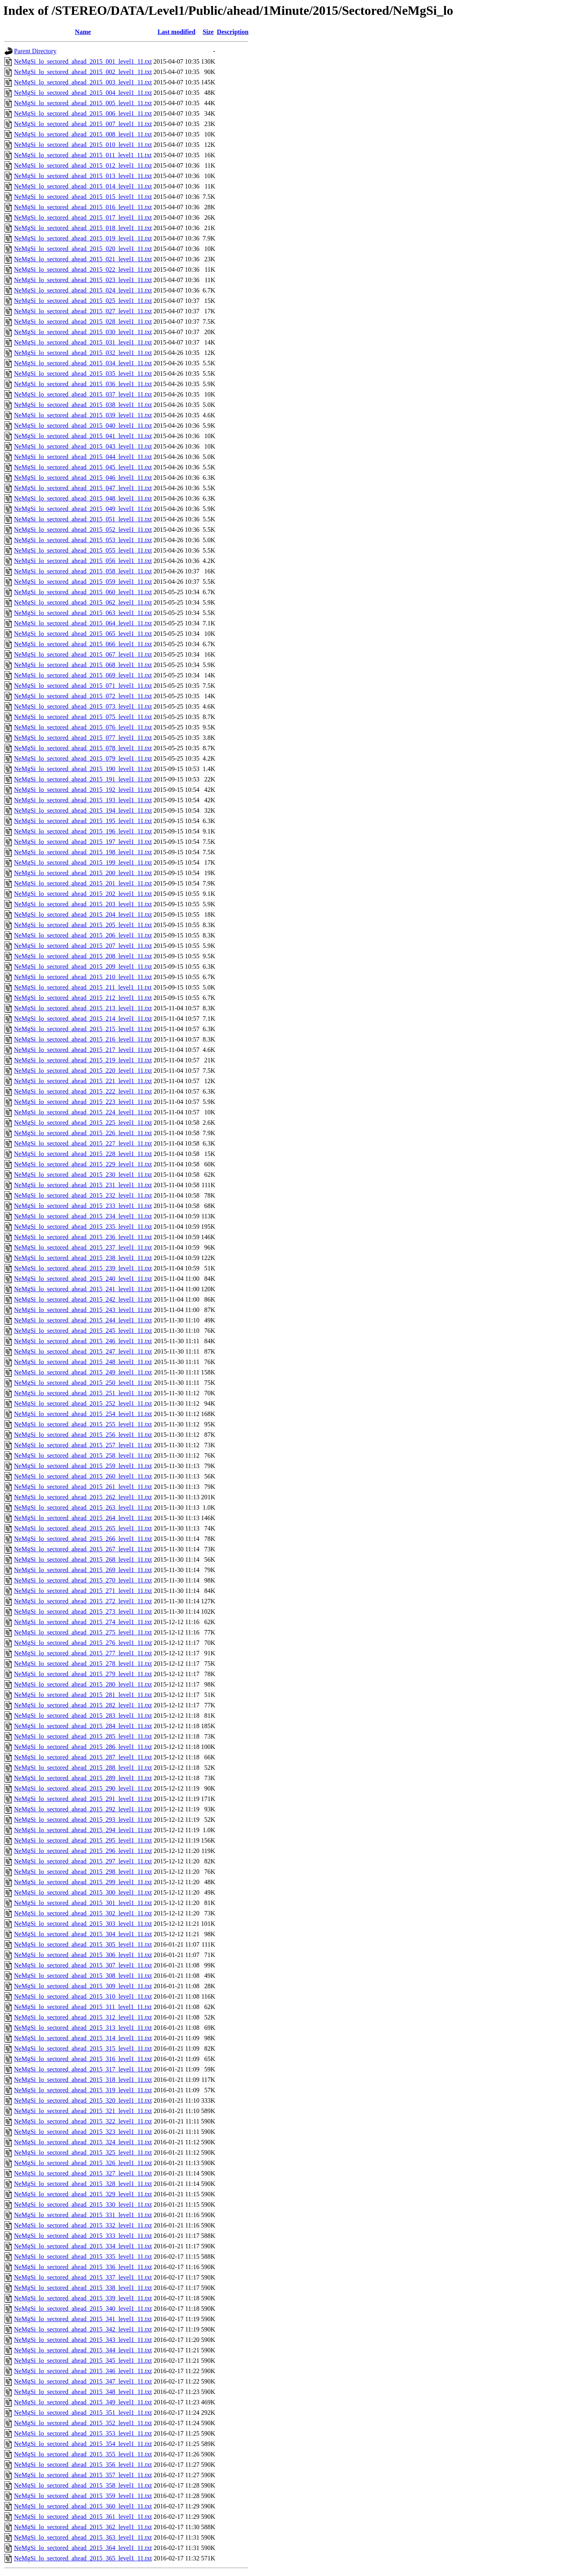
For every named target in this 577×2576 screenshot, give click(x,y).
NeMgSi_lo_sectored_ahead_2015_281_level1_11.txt (83, 1694)
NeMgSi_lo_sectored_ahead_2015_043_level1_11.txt (83, 446)
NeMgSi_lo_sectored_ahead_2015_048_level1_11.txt (83, 498)
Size (208, 31)
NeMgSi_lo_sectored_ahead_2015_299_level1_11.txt (83, 1882)
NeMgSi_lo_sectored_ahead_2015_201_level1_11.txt (83, 883)
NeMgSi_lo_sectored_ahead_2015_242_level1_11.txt (83, 1299)
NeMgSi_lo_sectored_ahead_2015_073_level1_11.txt (83, 706)
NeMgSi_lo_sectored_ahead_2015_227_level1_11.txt (83, 1143)
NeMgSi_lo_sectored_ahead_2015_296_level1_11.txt (83, 1850)
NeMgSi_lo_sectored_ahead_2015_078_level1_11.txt (83, 748)
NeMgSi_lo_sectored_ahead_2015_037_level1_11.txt (83, 394)
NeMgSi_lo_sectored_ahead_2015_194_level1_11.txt (83, 810)
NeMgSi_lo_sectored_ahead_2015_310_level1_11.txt (83, 1996)
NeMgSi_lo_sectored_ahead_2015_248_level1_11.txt (83, 1361)
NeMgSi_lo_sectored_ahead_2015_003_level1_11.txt (83, 82)
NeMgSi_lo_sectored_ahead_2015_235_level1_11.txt (83, 1226)
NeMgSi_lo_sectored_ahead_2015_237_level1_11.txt (83, 1247)
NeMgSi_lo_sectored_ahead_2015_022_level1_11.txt (83, 269)
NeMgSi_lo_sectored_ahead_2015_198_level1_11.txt (83, 852)
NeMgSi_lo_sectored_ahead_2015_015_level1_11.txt (83, 196)
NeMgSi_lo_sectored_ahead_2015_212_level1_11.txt (83, 997)
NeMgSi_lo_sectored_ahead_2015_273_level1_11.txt (83, 1611)
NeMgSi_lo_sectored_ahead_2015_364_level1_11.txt (83, 2547)
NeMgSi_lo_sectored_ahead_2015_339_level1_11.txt (83, 2298)
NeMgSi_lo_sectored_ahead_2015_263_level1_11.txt (83, 1507)
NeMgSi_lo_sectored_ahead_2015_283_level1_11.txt (83, 1715)
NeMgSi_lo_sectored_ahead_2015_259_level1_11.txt (83, 1465)
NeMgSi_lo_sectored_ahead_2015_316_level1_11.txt (83, 2058)
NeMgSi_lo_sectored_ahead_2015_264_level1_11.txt (83, 1517)
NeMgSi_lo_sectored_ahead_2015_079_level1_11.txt (83, 758)
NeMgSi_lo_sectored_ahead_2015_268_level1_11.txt (83, 1559)
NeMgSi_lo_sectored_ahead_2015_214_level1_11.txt (83, 1018)
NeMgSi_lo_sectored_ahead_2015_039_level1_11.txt (83, 415)
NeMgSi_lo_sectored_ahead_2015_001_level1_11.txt (83, 61)
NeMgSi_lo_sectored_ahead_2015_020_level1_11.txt (83, 248)
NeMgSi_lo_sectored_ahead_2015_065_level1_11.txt (83, 633)
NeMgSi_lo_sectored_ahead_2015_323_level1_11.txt (83, 2131)
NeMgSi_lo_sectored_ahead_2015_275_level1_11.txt (83, 1632)
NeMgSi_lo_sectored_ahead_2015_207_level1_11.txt (83, 945)
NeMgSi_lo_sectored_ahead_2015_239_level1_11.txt (83, 1268)
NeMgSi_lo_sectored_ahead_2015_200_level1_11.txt (83, 872)
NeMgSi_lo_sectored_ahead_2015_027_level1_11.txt (83, 311)
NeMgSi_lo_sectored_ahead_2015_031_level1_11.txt (83, 342)
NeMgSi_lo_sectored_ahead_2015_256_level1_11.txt (83, 1434)
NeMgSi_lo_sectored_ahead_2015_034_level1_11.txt (83, 363)
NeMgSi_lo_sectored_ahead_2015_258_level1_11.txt (83, 1455)
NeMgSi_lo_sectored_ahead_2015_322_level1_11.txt (83, 2121)
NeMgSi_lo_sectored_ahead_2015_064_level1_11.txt (83, 623)
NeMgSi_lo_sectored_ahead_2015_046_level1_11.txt (83, 477)
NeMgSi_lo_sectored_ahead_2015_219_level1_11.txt (83, 1060)
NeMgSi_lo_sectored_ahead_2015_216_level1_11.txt (83, 1039)
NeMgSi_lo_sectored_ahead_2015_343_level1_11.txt (83, 2339)
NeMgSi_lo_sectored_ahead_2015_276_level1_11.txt (83, 1642)
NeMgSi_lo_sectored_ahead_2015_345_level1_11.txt (83, 2360)
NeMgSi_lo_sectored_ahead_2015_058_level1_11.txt (83, 571)
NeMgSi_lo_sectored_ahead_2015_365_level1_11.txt (83, 2558)
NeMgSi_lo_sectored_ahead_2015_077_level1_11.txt (83, 737)
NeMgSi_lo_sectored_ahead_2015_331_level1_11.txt (83, 2214)
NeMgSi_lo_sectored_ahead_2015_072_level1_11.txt (83, 696)
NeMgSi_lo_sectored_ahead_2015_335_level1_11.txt (83, 2256)
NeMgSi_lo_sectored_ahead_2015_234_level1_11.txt (83, 1216)
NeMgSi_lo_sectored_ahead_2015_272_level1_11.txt (83, 1601)
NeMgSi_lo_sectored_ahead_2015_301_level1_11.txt (83, 1902)
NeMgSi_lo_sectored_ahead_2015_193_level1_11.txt (83, 800)
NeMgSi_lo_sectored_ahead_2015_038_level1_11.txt (83, 404)
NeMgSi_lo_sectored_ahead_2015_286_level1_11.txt (83, 1746)
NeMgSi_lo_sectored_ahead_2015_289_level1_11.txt (83, 1778)
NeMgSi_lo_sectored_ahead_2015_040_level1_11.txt (83, 425)
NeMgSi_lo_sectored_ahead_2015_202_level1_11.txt (83, 893)
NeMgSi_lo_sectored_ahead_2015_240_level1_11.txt (83, 1278)
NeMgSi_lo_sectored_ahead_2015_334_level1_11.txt (83, 2246)
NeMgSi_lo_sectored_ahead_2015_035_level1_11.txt (83, 373)
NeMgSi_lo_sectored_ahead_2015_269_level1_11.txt (83, 1569)
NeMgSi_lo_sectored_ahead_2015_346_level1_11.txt (83, 2371)
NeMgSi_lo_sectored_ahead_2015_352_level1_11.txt (83, 2423)
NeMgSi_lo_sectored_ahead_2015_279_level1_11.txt (83, 1674)
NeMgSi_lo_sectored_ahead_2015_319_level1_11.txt (83, 2090)
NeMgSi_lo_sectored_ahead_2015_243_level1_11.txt (83, 1309)
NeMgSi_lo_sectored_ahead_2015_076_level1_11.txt (83, 727)
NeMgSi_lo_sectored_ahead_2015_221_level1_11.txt (83, 1081)
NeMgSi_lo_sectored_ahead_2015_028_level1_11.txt (83, 321)
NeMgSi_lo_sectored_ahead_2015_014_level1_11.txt (83, 186)
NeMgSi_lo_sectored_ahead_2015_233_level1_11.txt (83, 1205)
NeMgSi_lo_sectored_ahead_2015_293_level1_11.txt (83, 1819)
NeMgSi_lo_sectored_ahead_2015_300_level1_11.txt (83, 1892)
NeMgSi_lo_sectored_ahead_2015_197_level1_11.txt (83, 841)
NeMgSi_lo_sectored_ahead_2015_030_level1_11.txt (83, 332)
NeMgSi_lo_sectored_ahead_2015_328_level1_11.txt (83, 2183)
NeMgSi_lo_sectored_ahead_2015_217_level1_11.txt (83, 1049)
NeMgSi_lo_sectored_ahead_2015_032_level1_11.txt (83, 352)
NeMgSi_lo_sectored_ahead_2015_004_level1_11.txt (83, 92)
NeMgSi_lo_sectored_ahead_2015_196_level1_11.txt (83, 831)
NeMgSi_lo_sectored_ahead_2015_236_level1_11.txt (83, 1237)
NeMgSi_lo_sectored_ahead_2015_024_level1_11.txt (83, 290)
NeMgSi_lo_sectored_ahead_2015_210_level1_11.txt (83, 977)
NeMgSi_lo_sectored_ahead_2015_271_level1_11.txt (83, 1590)
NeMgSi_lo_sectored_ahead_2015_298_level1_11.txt (83, 1871)
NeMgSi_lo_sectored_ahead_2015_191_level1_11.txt (83, 779)
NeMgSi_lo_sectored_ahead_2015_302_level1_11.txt (83, 1913)
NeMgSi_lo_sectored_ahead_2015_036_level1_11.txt (83, 384)
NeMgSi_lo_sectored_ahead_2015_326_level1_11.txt (83, 2162)
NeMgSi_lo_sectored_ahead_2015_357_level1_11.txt (83, 2475)
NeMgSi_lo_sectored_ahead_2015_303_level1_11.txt (83, 1923)
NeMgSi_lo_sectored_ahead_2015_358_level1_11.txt (83, 2485)
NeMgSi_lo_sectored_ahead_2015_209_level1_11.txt (83, 966)
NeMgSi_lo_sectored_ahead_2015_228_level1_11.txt (83, 1153)
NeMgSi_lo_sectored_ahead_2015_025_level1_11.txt (83, 300)
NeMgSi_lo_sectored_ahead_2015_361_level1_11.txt (83, 2516)
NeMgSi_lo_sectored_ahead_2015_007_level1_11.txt (83, 123)
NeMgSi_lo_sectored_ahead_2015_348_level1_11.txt (83, 2391)
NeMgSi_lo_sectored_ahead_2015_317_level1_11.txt (83, 2069)
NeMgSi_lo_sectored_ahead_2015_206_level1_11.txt (83, 935)
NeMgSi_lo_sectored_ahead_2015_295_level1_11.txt (83, 1840)
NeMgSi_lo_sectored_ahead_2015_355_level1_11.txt (83, 2454)
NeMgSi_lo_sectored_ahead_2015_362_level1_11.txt (83, 2527)
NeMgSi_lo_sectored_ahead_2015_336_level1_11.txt (83, 2267)
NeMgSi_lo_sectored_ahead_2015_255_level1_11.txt (83, 1424)
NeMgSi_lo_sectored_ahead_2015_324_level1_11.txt (83, 2142)
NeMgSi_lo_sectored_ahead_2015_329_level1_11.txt (83, 2194)
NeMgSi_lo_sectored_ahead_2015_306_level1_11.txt (83, 1954)
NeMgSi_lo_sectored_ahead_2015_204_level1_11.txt (83, 914)
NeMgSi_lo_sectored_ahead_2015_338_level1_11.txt (83, 2287)
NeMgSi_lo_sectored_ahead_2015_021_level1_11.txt (83, 259)
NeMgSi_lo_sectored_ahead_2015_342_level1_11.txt (83, 2329)
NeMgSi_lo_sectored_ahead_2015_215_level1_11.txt (83, 1029)
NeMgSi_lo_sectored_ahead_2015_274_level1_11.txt (83, 1622)
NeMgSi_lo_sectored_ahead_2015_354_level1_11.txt (83, 2443)
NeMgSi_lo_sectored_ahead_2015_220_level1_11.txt (83, 1070)
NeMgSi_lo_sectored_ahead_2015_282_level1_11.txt (83, 1705)
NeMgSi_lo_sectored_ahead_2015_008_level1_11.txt (83, 134)
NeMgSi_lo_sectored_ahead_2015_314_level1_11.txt (83, 2038)
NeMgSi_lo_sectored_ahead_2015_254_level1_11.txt (83, 1413)
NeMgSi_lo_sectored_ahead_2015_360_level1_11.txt (83, 2506)
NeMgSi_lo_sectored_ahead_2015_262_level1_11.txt (83, 1497)
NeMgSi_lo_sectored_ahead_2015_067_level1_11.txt (83, 654)
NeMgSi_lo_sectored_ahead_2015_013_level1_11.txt (83, 175)
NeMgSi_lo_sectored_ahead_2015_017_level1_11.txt (83, 217)
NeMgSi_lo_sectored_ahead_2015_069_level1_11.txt (83, 675)
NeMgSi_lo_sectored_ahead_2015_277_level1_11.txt (83, 1653)
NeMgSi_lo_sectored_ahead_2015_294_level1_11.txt (83, 1830)
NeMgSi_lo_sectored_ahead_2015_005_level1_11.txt (83, 103)
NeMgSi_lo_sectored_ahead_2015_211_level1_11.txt (83, 987)
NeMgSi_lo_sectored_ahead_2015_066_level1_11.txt (83, 644)
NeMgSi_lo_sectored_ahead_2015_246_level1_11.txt (83, 1341)
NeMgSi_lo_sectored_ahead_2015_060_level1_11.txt (83, 592)
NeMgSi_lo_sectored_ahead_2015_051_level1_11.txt (83, 519)
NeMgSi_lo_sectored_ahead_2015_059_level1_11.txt (83, 581)
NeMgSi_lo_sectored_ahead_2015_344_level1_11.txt (83, 2350)
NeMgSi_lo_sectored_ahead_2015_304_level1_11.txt (83, 1934)
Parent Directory (35, 51)
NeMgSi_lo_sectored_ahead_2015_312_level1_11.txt (83, 2017)
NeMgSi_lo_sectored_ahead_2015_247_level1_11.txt (83, 1351)
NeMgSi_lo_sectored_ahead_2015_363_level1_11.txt (83, 2537)
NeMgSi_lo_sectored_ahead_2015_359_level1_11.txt (83, 2495)
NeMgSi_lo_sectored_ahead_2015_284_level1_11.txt (83, 1726)
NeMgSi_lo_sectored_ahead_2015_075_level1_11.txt (83, 716)
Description (232, 31)
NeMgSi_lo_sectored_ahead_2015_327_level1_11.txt (83, 2173)
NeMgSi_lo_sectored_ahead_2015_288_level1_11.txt (83, 1767)
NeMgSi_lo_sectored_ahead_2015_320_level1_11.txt (83, 2100)
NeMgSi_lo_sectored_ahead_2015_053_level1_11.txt (83, 540)
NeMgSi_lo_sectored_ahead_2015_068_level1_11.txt (83, 664)
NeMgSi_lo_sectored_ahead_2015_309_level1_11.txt (83, 1986)
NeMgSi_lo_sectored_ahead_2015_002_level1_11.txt (83, 71)
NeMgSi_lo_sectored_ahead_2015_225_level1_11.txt (83, 1122)
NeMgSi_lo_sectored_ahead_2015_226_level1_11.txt (83, 1133)
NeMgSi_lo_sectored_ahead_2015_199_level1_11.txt (83, 862)
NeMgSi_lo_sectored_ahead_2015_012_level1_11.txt (83, 165)
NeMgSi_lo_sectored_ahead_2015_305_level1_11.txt (83, 1944)
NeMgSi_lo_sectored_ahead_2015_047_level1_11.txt (83, 488)
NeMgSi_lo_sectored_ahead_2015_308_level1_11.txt (83, 1975)
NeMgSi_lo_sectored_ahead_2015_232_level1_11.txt (83, 1195)
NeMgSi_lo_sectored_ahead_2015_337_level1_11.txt (83, 2277)
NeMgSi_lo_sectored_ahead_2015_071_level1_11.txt (83, 685)
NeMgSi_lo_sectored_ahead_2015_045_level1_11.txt (83, 467)
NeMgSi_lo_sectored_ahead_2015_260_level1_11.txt (83, 1476)
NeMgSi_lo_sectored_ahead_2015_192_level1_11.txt (83, 789)
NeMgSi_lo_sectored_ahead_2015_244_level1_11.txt (83, 1320)
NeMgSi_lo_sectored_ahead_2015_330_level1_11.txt (83, 2204)
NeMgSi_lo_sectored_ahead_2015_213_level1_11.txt (83, 1008)
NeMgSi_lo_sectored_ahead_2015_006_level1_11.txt (83, 113)
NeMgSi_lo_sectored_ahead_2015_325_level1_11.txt (83, 2152)
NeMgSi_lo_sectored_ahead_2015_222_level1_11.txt (83, 1091)
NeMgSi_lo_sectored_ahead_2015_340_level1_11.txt (83, 2308)
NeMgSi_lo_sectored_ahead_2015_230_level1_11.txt (83, 1174)
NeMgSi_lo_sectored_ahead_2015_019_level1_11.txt (83, 238)
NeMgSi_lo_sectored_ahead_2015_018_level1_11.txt (83, 227)
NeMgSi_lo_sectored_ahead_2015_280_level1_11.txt (83, 1684)
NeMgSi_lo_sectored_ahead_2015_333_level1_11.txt (83, 2235)
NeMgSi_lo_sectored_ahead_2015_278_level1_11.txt (83, 1663)
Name (83, 31)
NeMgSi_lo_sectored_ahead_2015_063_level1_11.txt (83, 612)
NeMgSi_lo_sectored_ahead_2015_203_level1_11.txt (83, 904)
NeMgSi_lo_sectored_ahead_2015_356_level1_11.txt (83, 2464)
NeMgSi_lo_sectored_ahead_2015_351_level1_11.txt (83, 2412)
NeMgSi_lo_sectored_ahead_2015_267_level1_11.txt (83, 1549)
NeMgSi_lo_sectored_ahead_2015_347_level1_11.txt (83, 2381)
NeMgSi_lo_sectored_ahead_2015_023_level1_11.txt (83, 279)
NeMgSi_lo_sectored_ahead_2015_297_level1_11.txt (83, 1861)
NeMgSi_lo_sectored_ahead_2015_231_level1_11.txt (83, 1185)
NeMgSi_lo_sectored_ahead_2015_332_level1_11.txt (83, 2225)
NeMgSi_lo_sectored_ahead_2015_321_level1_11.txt (83, 2110)
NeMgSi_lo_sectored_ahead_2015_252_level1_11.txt (83, 1403)
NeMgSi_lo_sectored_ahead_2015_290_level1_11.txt (83, 1788)
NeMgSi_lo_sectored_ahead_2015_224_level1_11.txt (83, 1112)
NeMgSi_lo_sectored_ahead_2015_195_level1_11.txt (83, 820)
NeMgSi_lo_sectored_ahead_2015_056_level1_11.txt (83, 560)
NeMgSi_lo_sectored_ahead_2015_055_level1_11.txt (83, 550)
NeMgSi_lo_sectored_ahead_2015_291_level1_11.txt (83, 1798)
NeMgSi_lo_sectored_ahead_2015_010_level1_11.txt (83, 144)
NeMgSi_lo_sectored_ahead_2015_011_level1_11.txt (83, 155)
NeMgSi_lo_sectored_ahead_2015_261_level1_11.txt (83, 1486)
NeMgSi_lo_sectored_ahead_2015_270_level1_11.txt (83, 1580)
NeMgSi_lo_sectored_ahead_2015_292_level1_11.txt (83, 1809)
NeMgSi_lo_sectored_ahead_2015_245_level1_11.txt (83, 1330)
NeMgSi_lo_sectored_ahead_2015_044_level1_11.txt (83, 456)
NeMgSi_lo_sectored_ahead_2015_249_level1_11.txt (83, 1372)
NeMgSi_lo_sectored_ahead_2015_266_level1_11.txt (83, 1538)
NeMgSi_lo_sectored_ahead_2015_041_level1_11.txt (83, 436)
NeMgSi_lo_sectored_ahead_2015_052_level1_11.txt (83, 529)
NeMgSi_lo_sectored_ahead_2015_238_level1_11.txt (83, 1257)
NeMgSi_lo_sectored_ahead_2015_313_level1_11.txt (83, 2027)
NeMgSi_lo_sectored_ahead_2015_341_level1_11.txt (83, 2319)
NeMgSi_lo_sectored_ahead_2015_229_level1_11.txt (83, 1164)
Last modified (177, 31)
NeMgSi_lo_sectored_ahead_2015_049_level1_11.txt (83, 508)
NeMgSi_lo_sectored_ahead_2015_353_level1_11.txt (83, 2433)
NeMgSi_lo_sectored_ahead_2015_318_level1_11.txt (83, 2079)
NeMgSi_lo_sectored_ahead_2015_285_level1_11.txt (83, 1736)
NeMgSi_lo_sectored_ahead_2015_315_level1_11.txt (83, 2048)
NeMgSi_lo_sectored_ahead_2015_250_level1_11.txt (83, 1382)
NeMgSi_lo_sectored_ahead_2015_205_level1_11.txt (83, 924)
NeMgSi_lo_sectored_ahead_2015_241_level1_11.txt (83, 1289)
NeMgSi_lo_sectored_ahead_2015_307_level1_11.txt (83, 1965)
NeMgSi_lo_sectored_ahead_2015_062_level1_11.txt (83, 602)
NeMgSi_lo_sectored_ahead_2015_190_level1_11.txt (83, 768)
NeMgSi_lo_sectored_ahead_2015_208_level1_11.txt (83, 956)
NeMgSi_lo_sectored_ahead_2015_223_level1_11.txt (83, 1101)
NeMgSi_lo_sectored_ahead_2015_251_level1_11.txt (83, 1393)
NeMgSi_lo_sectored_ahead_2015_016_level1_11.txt (83, 207)
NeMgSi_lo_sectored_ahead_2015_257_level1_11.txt (83, 1445)
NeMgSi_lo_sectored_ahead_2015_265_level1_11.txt (83, 1528)
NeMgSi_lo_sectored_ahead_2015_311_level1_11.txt (83, 2006)
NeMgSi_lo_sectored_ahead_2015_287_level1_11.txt (83, 1757)
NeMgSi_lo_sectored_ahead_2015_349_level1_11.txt (83, 2402)
